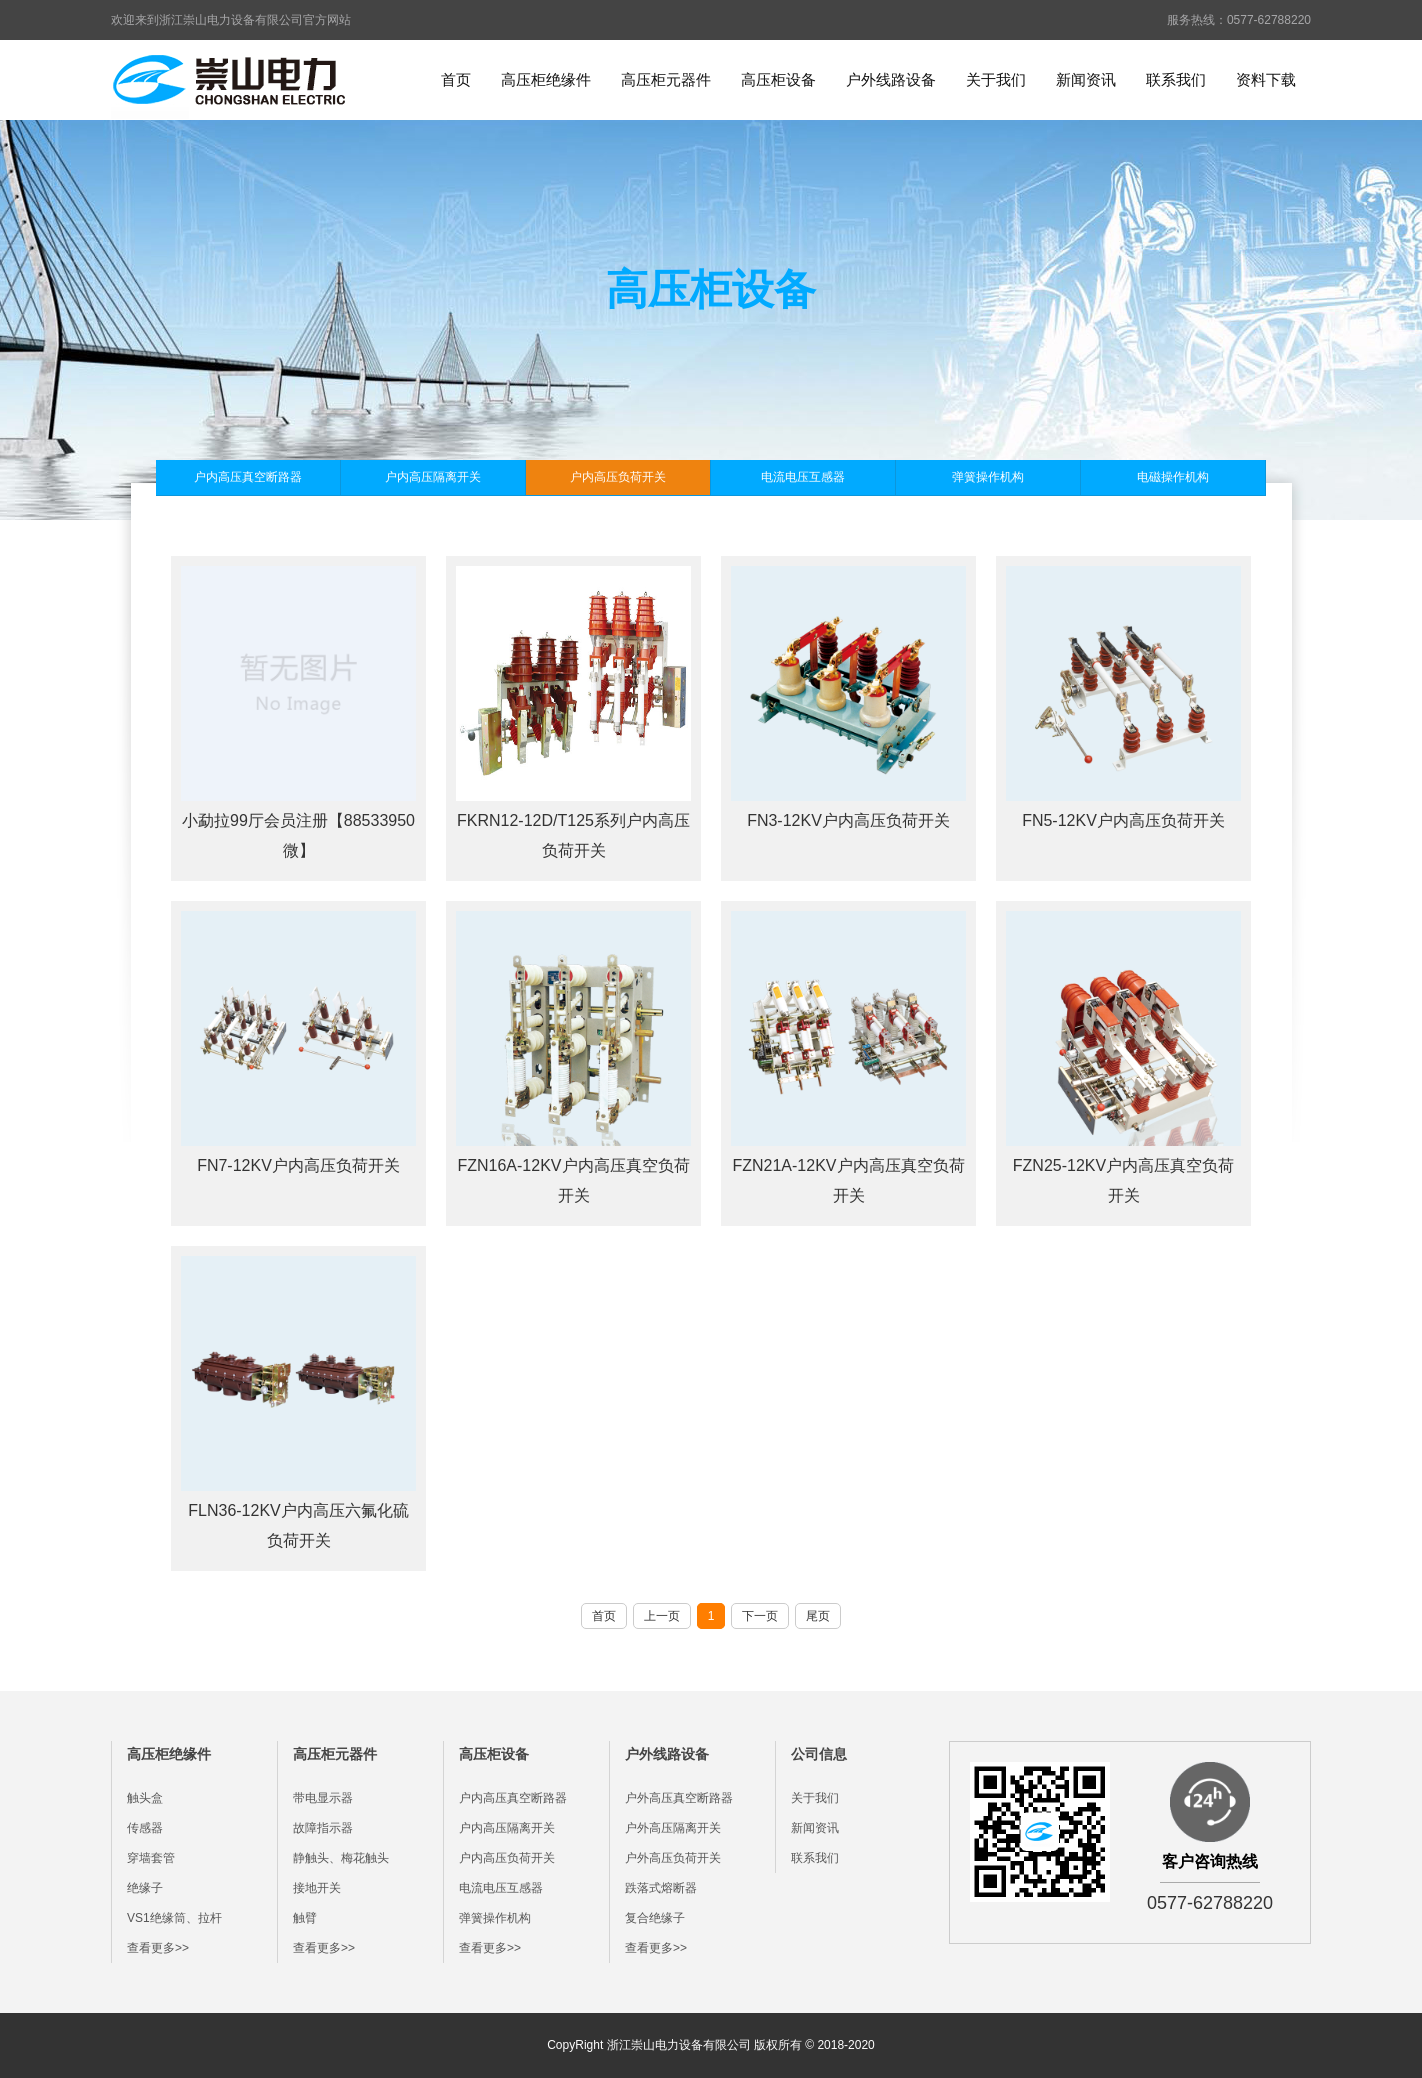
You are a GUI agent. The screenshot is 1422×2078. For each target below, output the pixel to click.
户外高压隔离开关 (673, 1828)
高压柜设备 (778, 79)
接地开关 (317, 1888)
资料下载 (1266, 79)
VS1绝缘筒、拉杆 (174, 1918)
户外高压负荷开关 (673, 1858)
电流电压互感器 (803, 477)
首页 (456, 79)
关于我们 (996, 79)
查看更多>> (158, 1948)
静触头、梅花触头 (341, 1858)
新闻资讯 (1086, 79)
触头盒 (145, 1798)
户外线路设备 (891, 79)
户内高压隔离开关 (433, 477)
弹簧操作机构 (988, 477)
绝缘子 (145, 1888)
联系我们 (1176, 79)
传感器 (145, 1828)
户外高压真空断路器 (679, 1798)
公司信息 (819, 1754)
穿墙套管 (151, 1858)
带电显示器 (323, 1798)
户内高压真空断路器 (248, 477)
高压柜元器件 (666, 79)
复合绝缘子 (655, 1918)
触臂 (305, 1918)
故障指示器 (323, 1828)
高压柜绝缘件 (546, 79)
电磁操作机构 (1173, 477)
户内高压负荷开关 (618, 477)
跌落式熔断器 (661, 1888)
